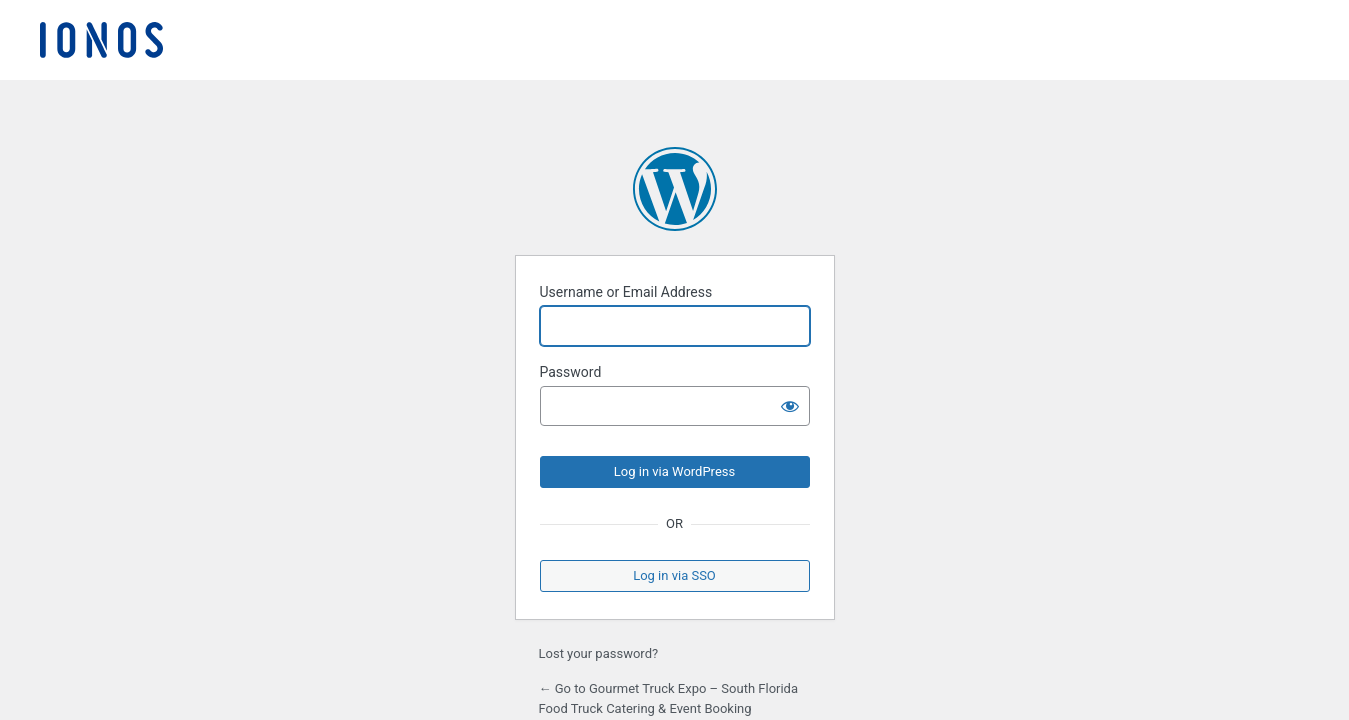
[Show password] (790, 406)
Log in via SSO (674, 575)
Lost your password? (599, 653)
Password (571, 372)
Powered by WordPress (675, 189)
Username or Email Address (626, 292)
